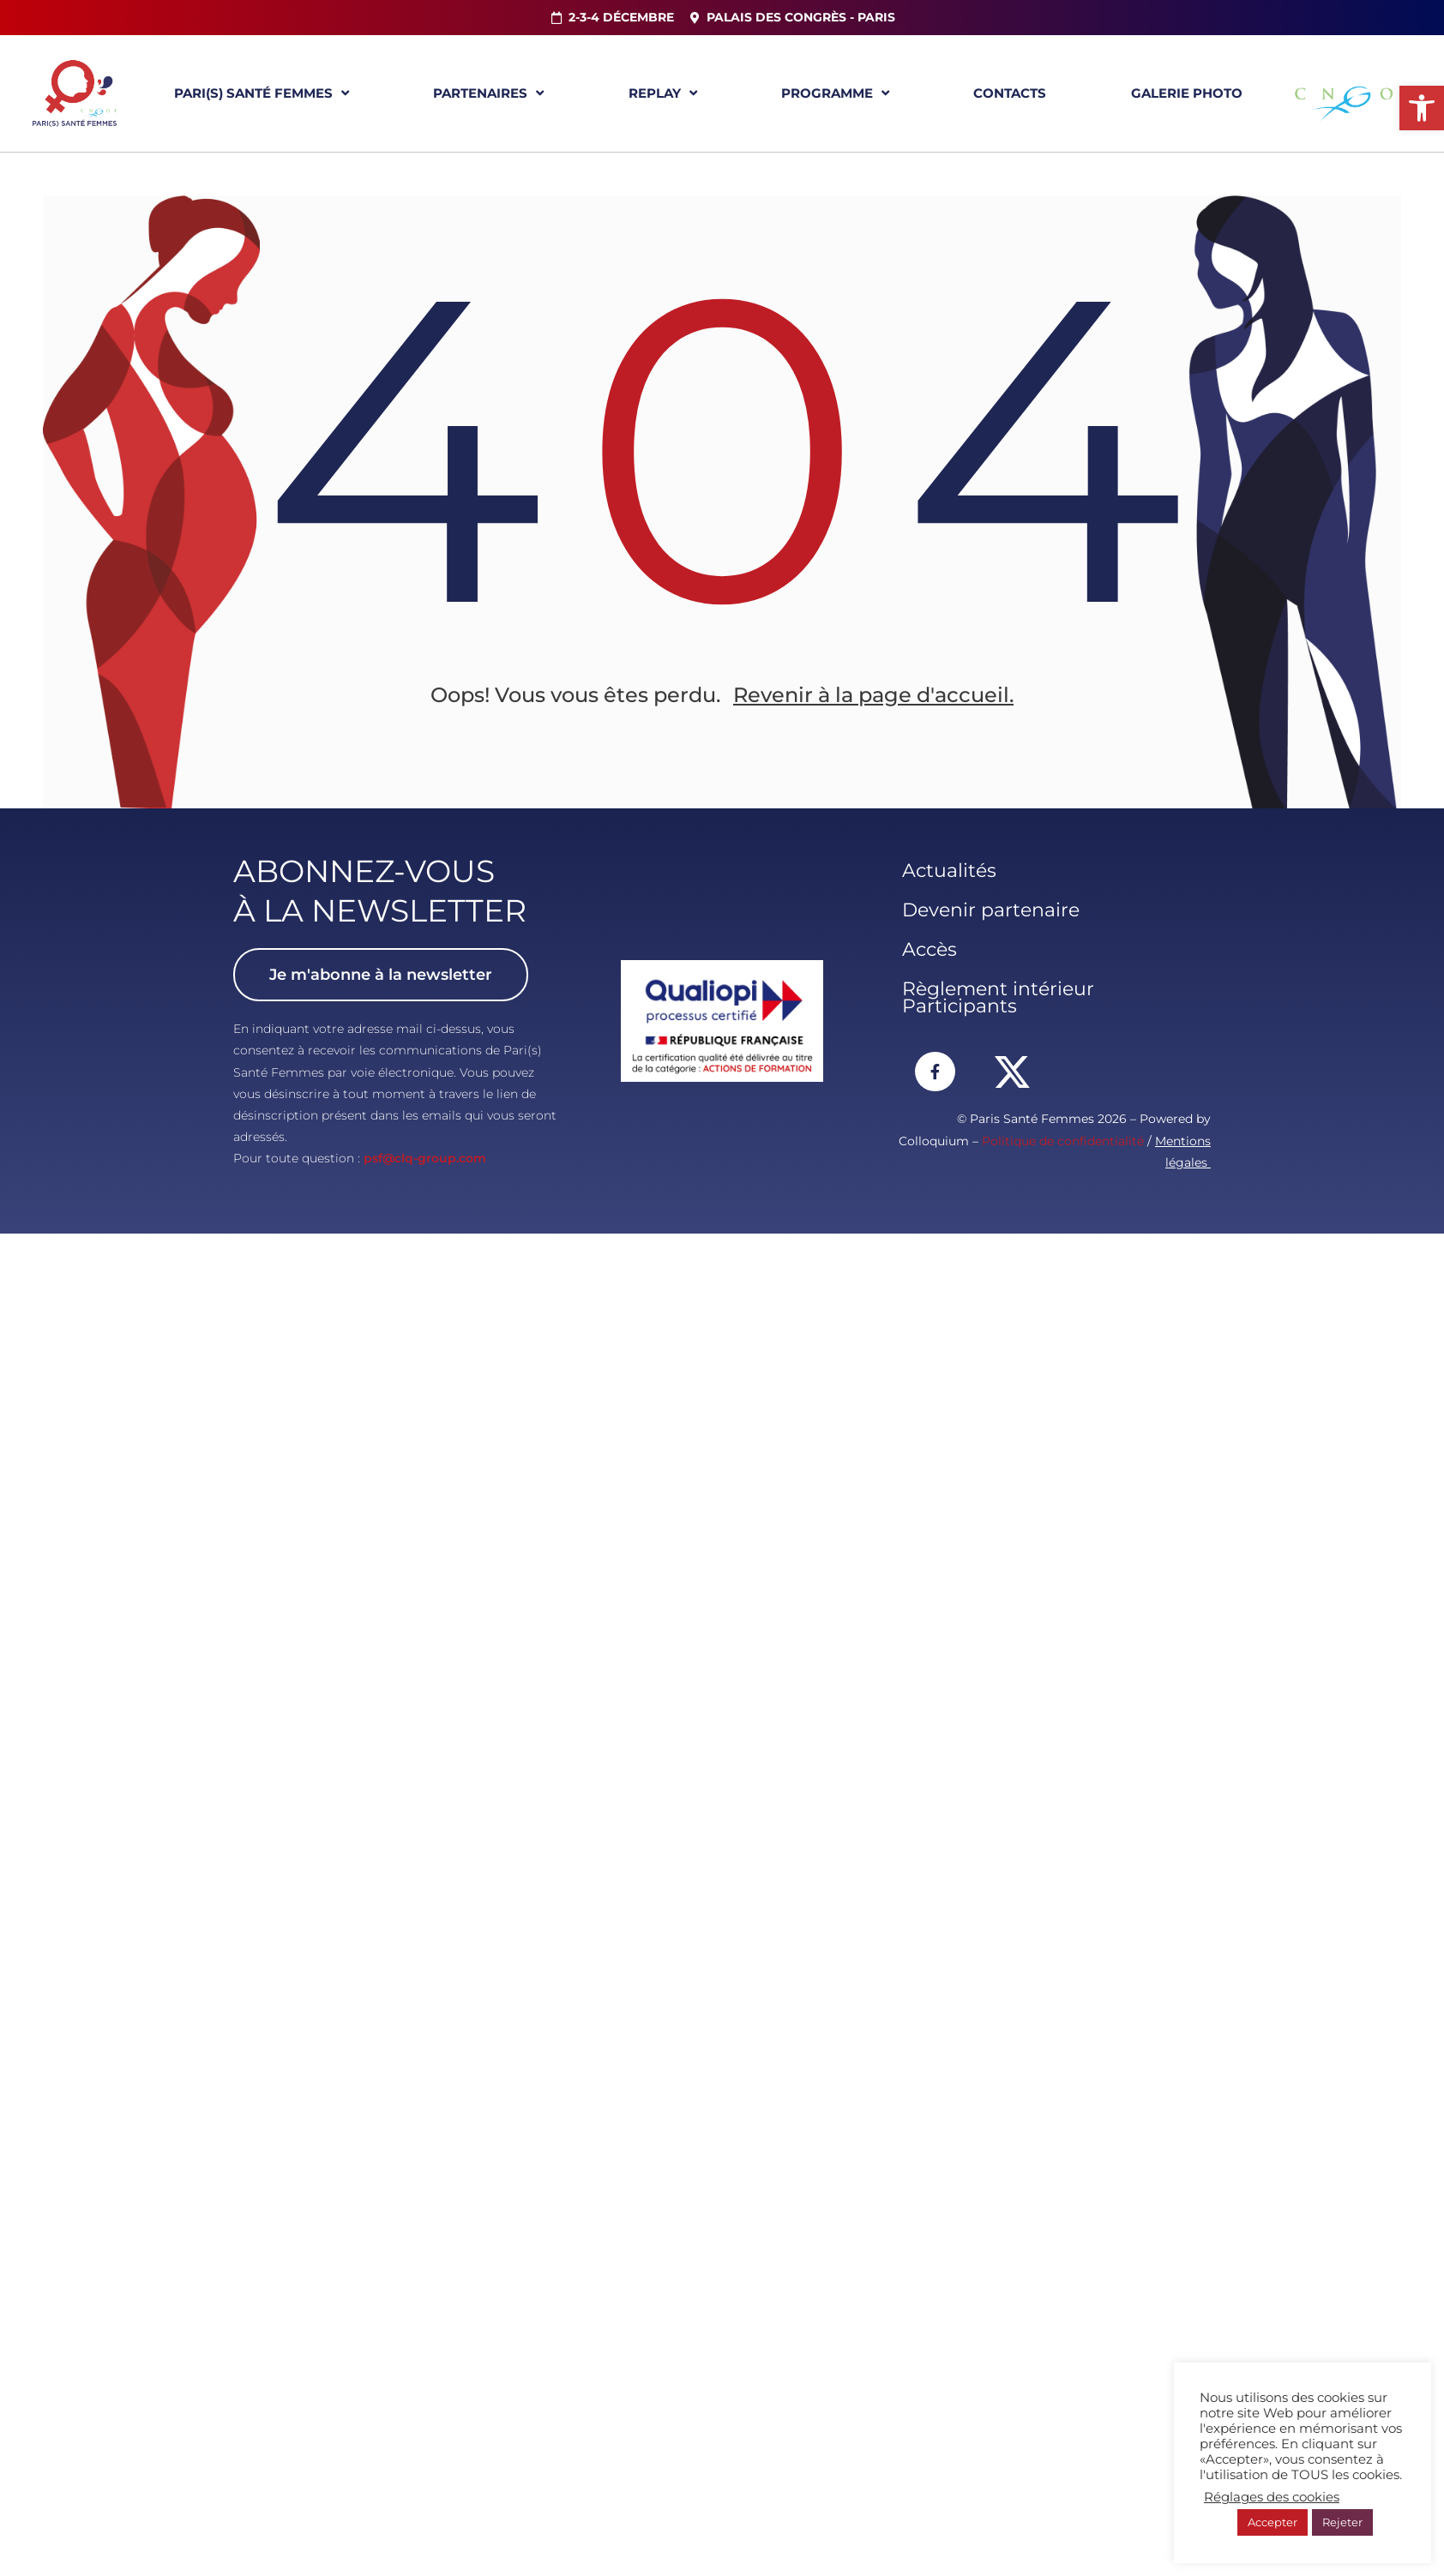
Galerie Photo (1186, 93)
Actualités (949, 870)
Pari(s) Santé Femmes (261, 93)
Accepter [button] (1272, 2522)
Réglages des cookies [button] (1271, 2497)
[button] (1421, 108)
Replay (663, 93)
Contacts (1009, 93)
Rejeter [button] (1342, 2522)
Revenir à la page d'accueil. (873, 694)
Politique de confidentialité (1063, 1141)
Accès (929, 949)
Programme (835, 93)
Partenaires (488, 93)
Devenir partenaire (991, 910)
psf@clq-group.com (425, 1158)
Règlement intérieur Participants (998, 997)
